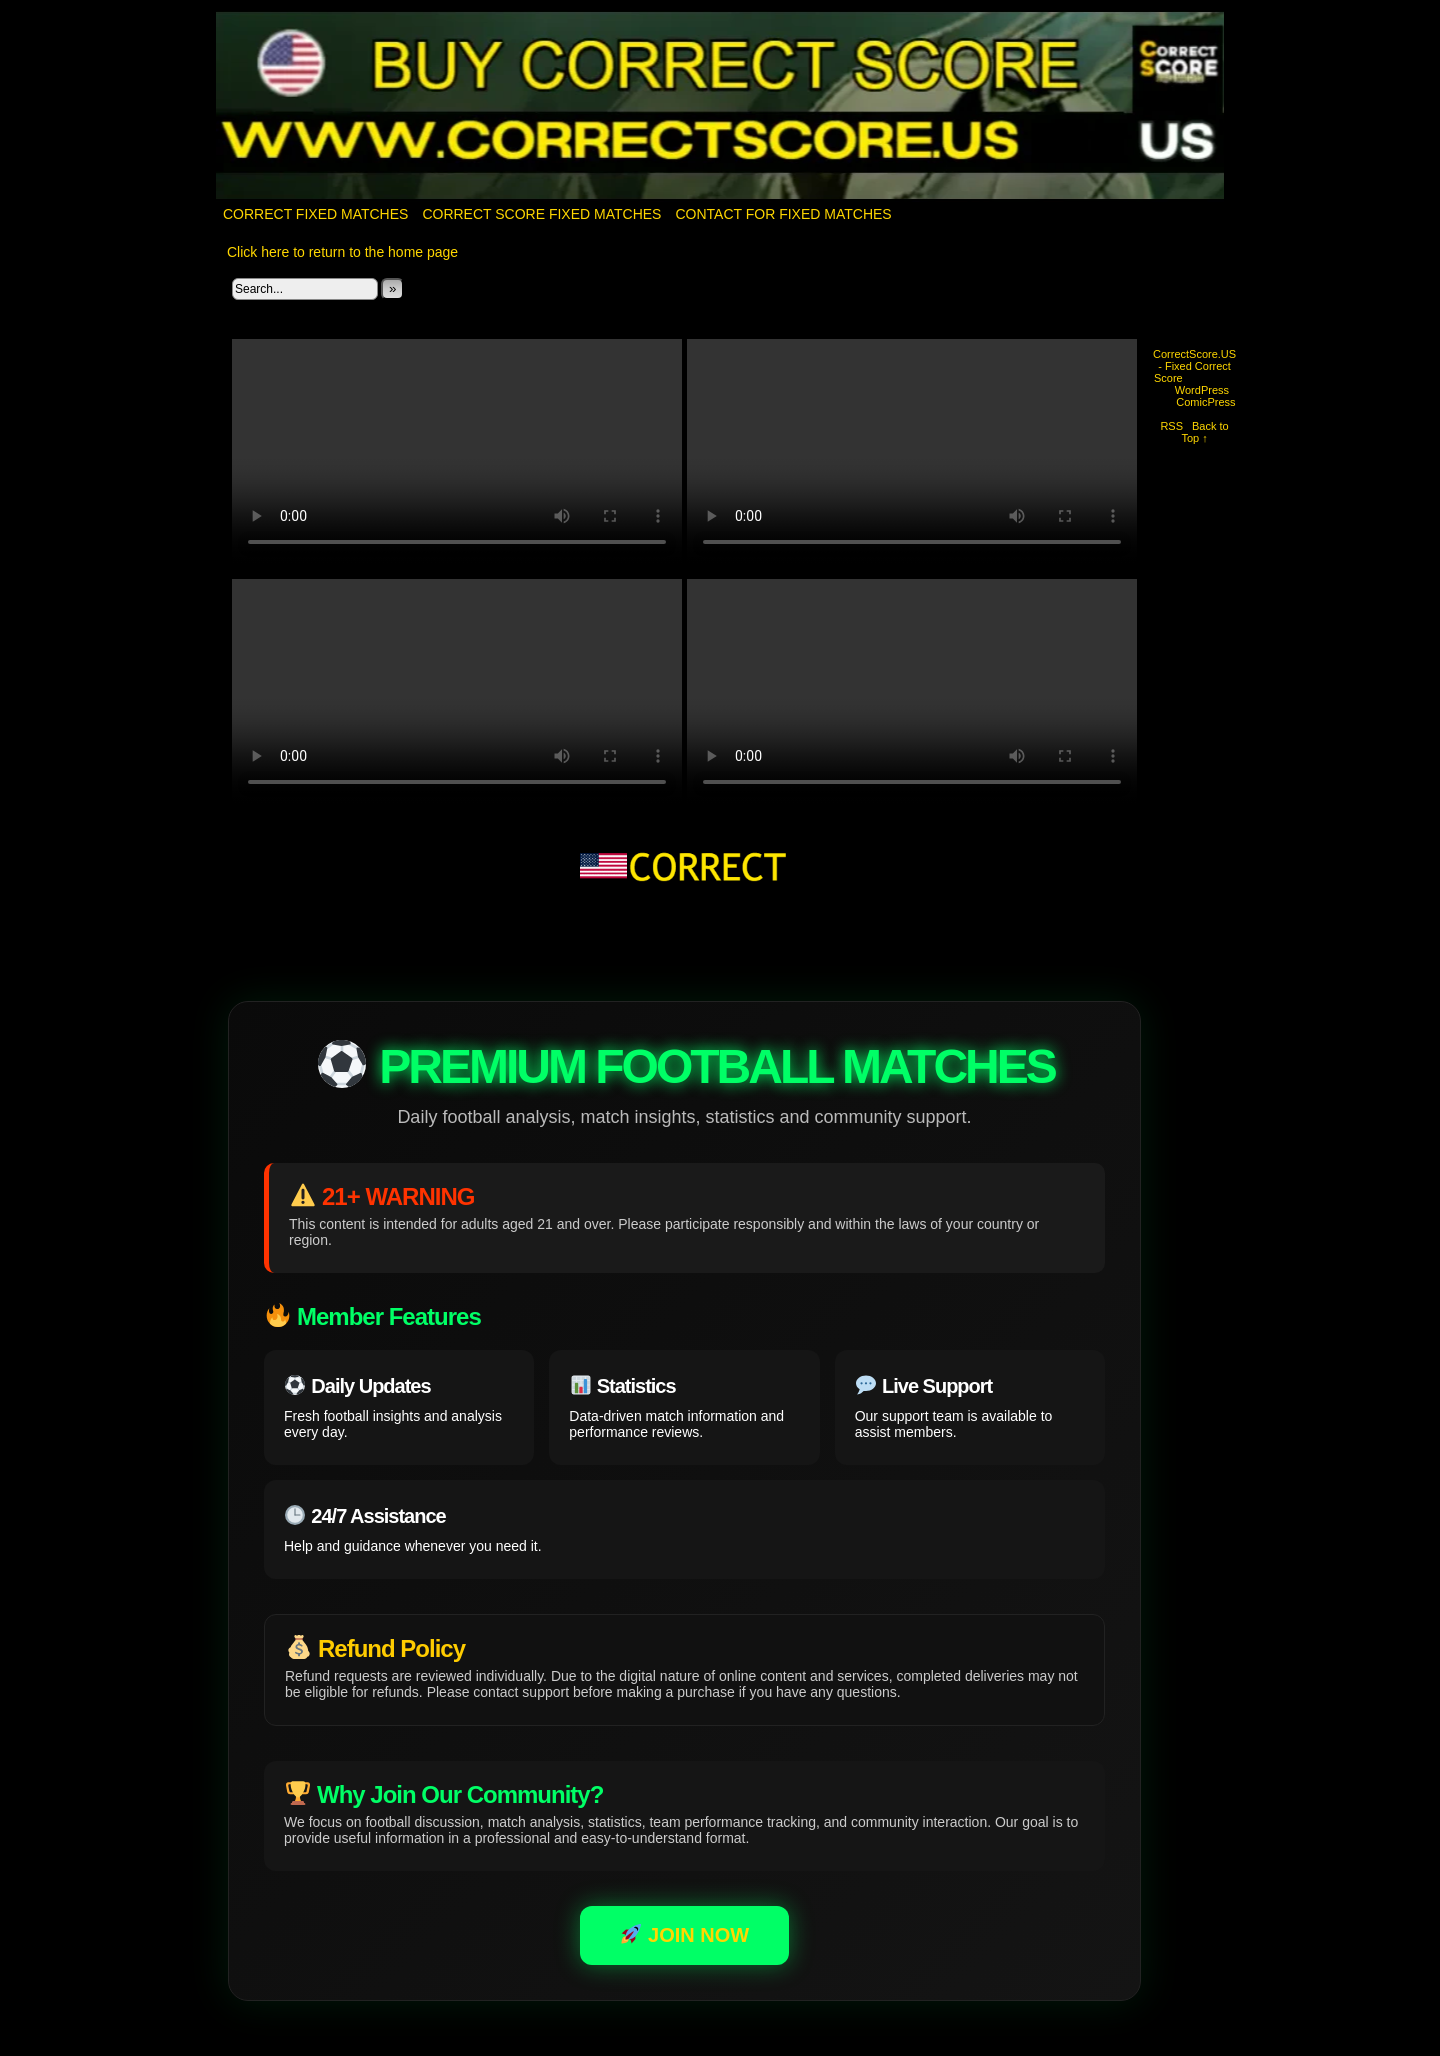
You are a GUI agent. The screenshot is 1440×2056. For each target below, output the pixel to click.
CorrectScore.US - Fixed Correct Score (1194, 366)
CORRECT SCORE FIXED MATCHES (541, 214)
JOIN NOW (685, 1935)
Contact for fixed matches (783, 214)
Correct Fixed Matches (315, 214)
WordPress (1202, 390)
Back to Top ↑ (1204, 432)
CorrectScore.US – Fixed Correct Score (720, 106)
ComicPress (1205, 402)
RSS (1171, 426)
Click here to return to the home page (342, 252)
